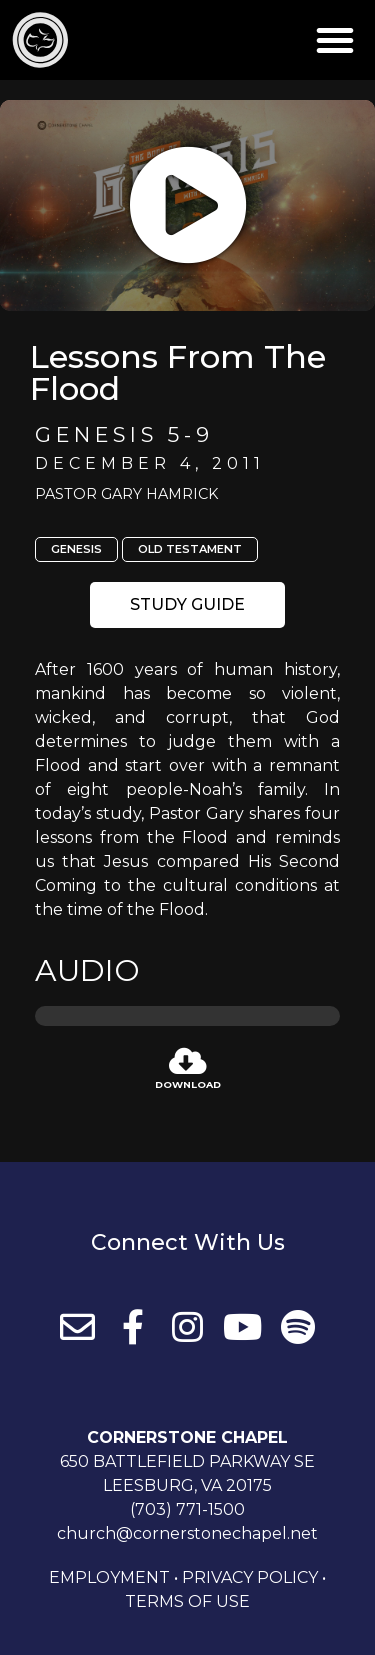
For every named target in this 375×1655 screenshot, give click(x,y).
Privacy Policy (250, 1577)
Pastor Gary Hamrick (126, 494)
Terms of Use (187, 1601)
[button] (335, 40)
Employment (109, 1577)
